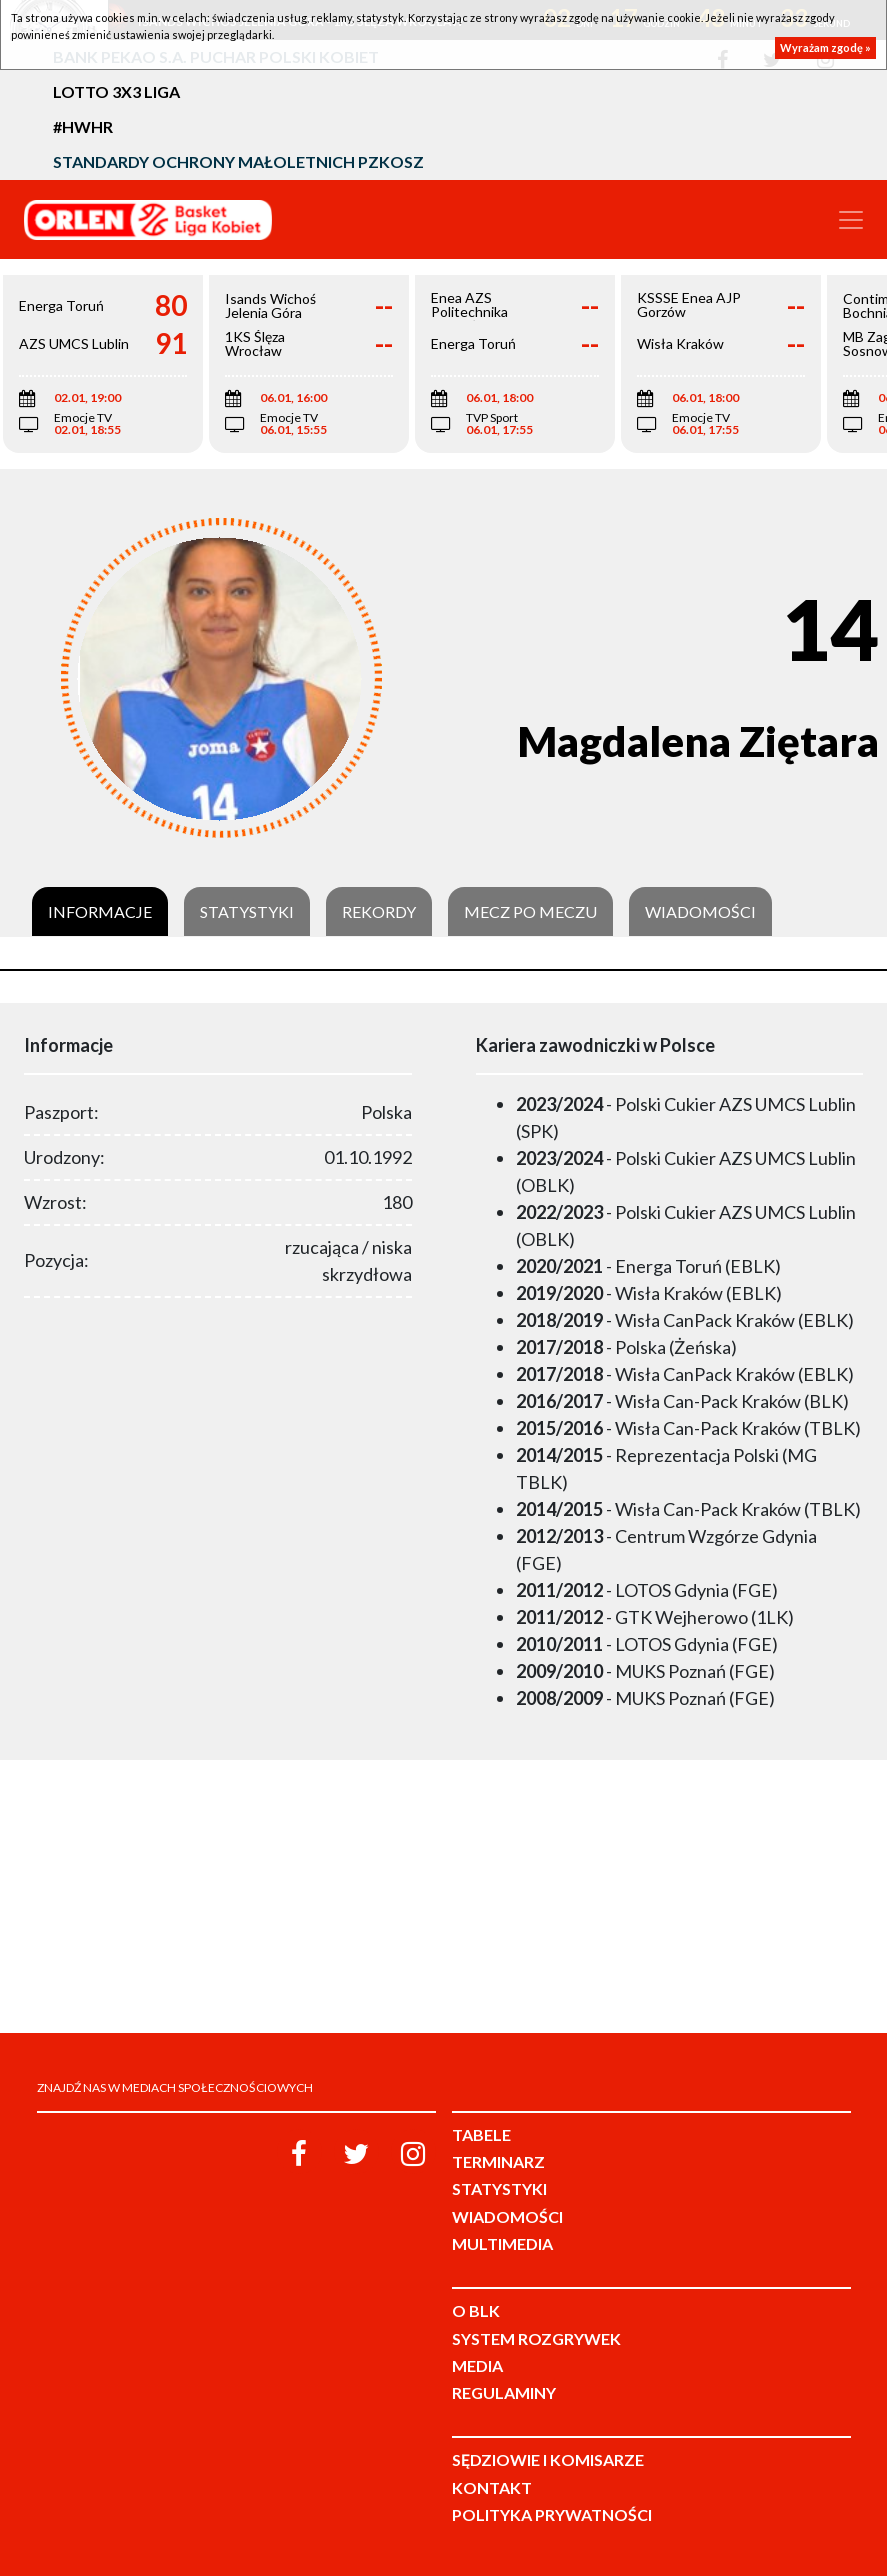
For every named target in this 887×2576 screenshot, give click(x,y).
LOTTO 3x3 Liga (116, 91)
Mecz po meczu (530, 912)
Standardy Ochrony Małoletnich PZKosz (238, 161)
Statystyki (247, 912)
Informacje (100, 912)
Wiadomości (700, 912)
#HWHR (83, 126)
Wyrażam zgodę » (825, 47)
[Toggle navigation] (851, 220)
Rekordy (379, 912)
